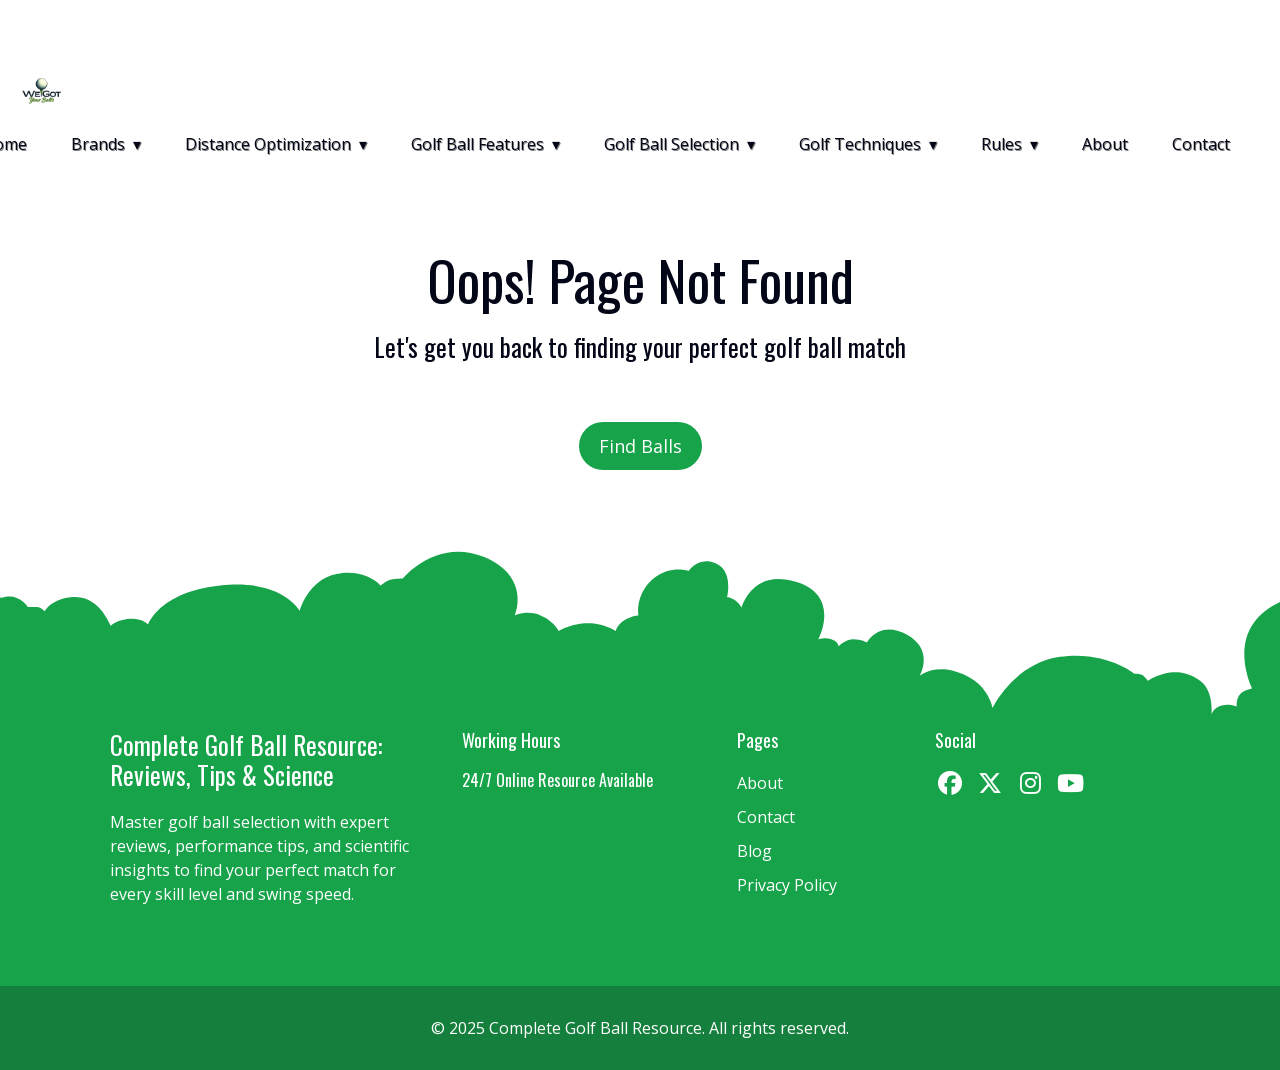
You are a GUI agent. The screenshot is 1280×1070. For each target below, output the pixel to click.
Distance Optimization (268, 144)
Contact (1201, 144)
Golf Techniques (860, 144)
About (1105, 144)
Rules (1001, 144)
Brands (98, 144)
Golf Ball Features (477, 144)
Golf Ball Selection (671, 144)
